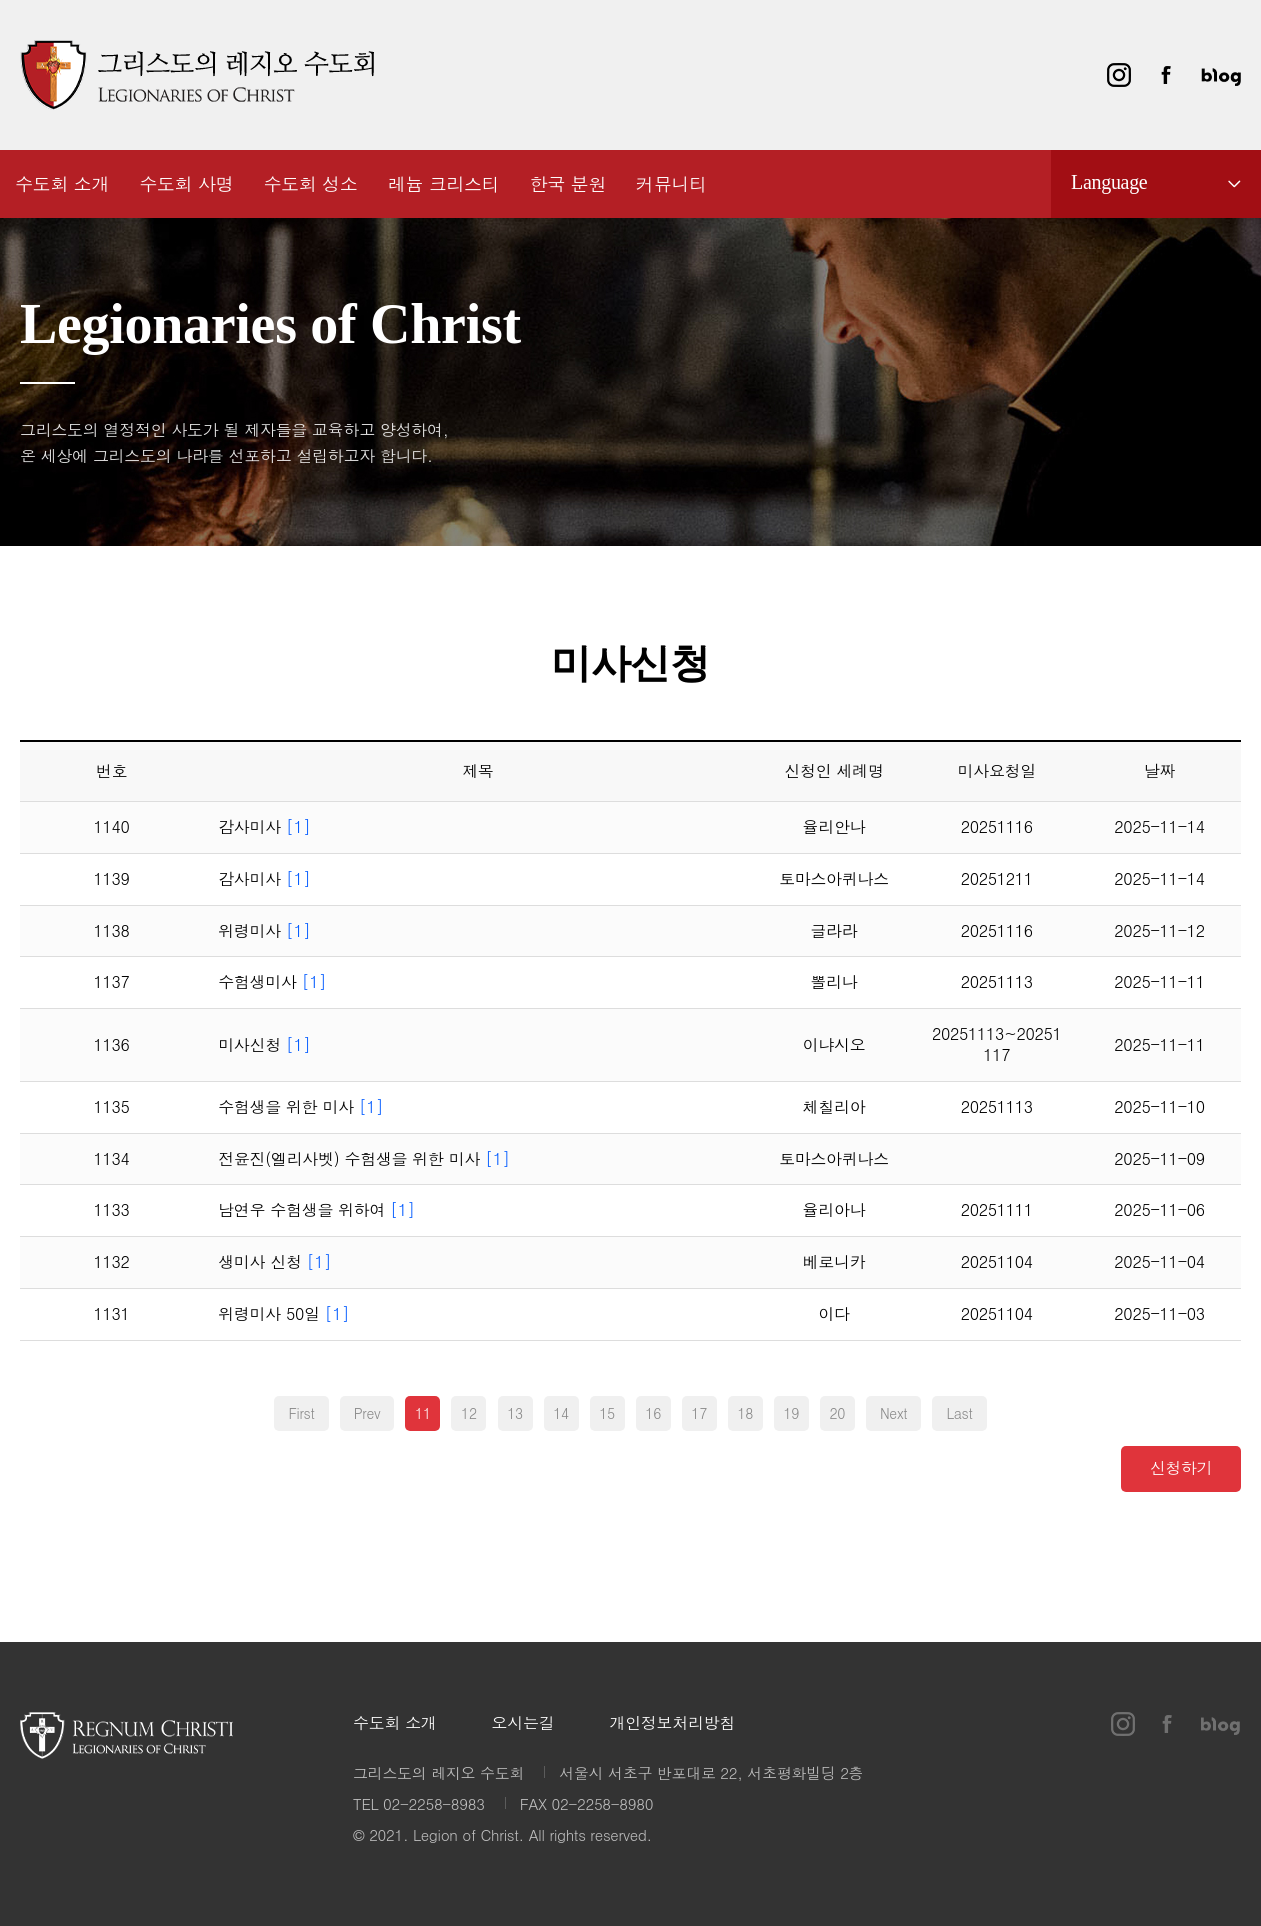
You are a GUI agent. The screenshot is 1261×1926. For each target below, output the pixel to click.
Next (893, 1413)
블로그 (1221, 75)
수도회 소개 (395, 1723)
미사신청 (264, 1045)
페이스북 (1166, 75)
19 (791, 1413)
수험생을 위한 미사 (300, 1107)
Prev (367, 1413)
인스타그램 (1119, 75)
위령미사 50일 (283, 1314)
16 (653, 1413)
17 (699, 1413)
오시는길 (523, 1723)
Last (959, 1413)
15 (607, 1413)
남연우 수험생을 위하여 (316, 1210)
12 (469, 1413)
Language (1109, 182)
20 (837, 1413)
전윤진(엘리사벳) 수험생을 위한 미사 (364, 1159)
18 (745, 1413)
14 (561, 1413)
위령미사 (264, 931)
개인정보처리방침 (672, 1723)
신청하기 (1181, 1466)
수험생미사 (272, 982)
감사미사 (264, 827)
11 (423, 1413)
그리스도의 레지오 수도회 (197, 75)
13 (515, 1413)
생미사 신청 (274, 1262)
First (301, 1413)
